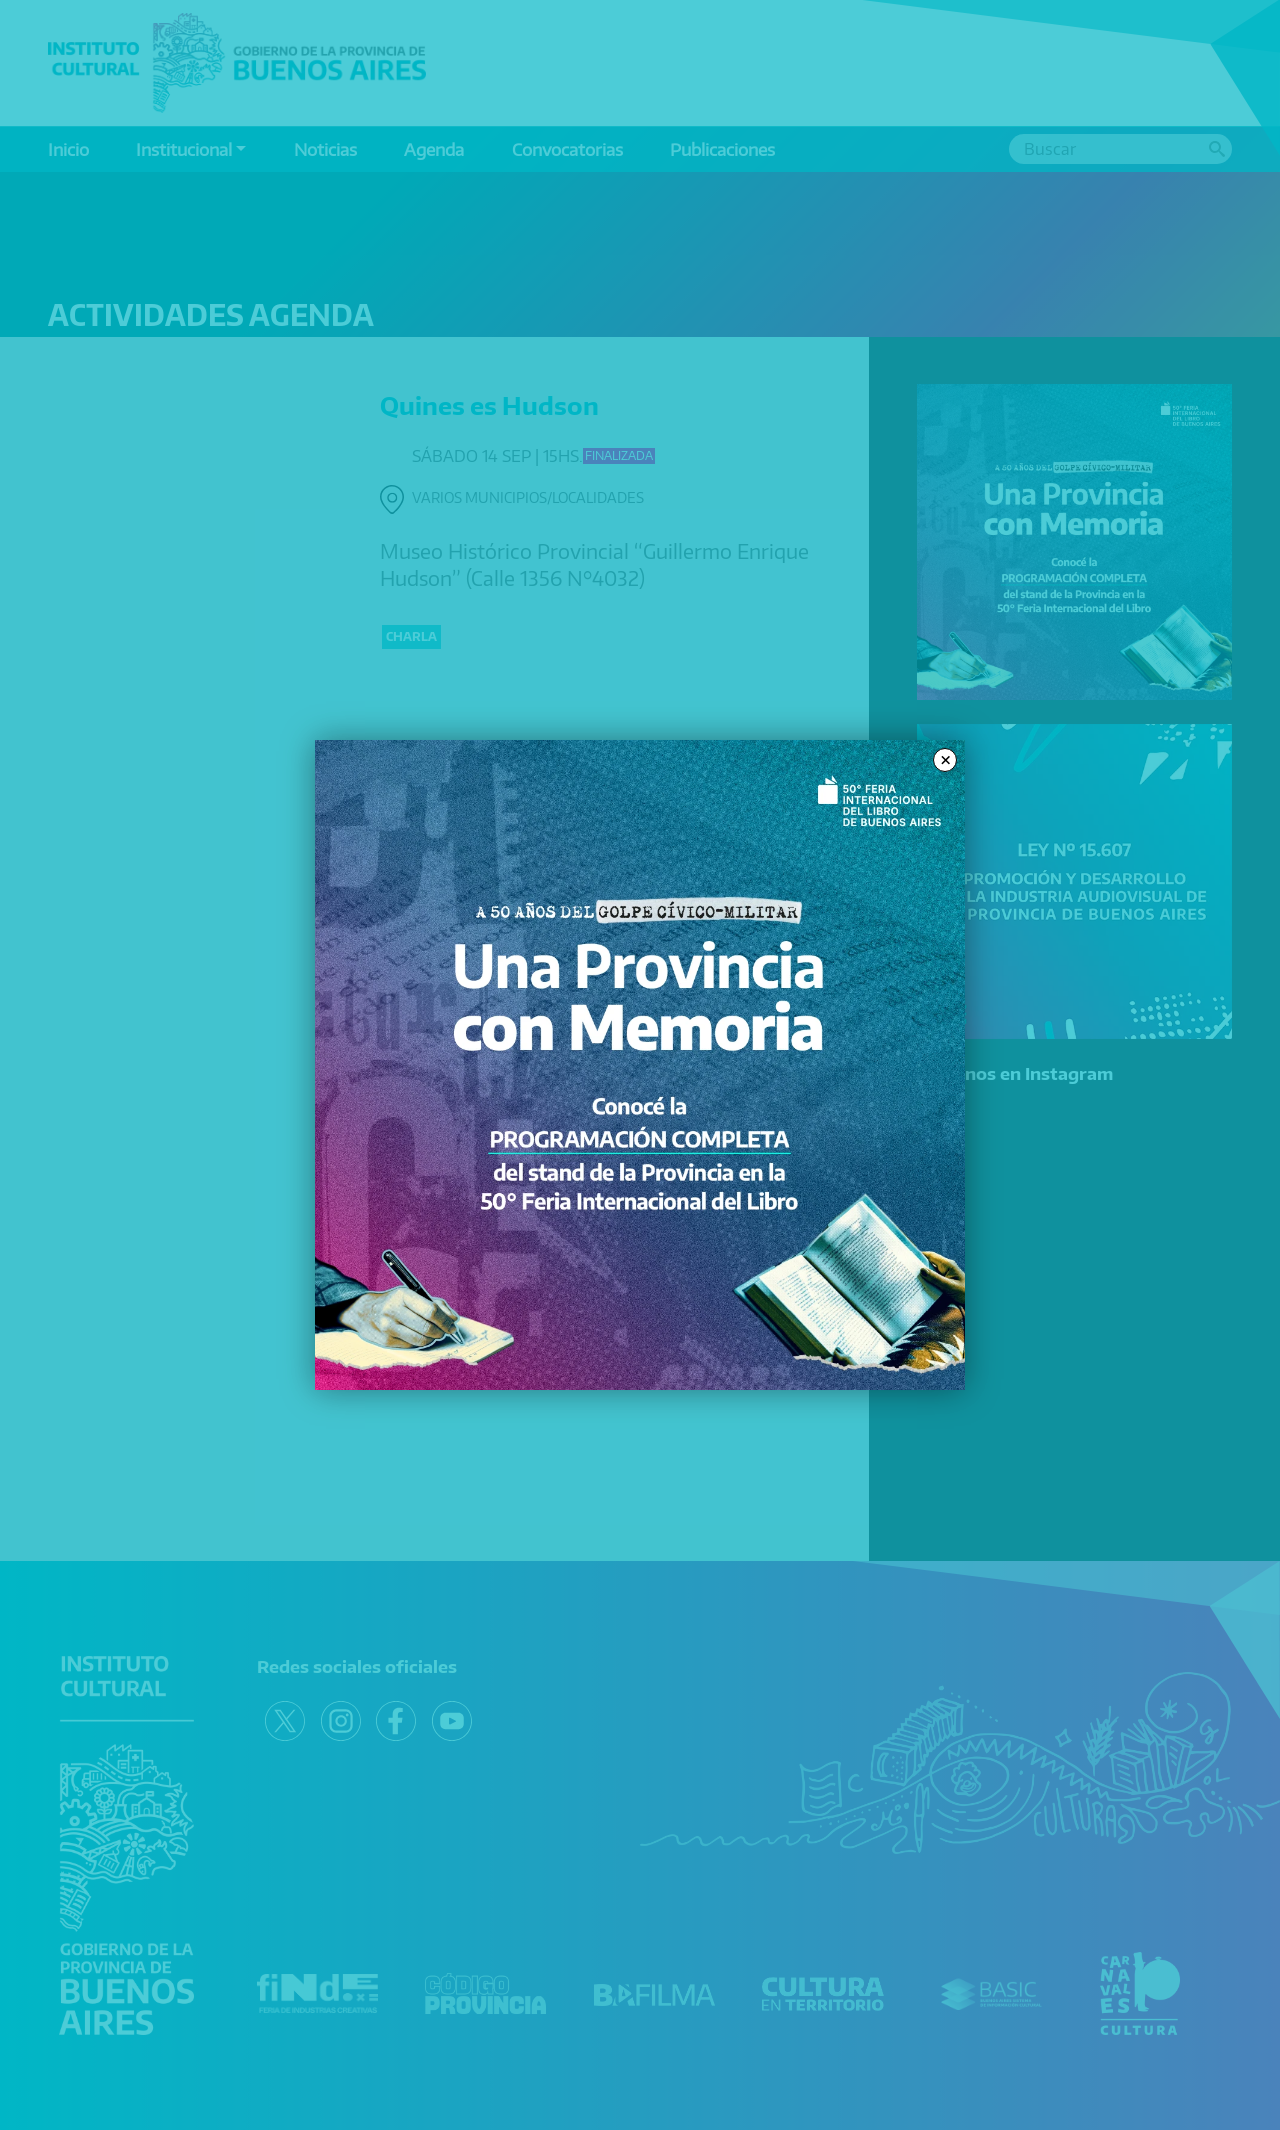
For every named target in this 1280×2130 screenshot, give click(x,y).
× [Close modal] (945, 760)
